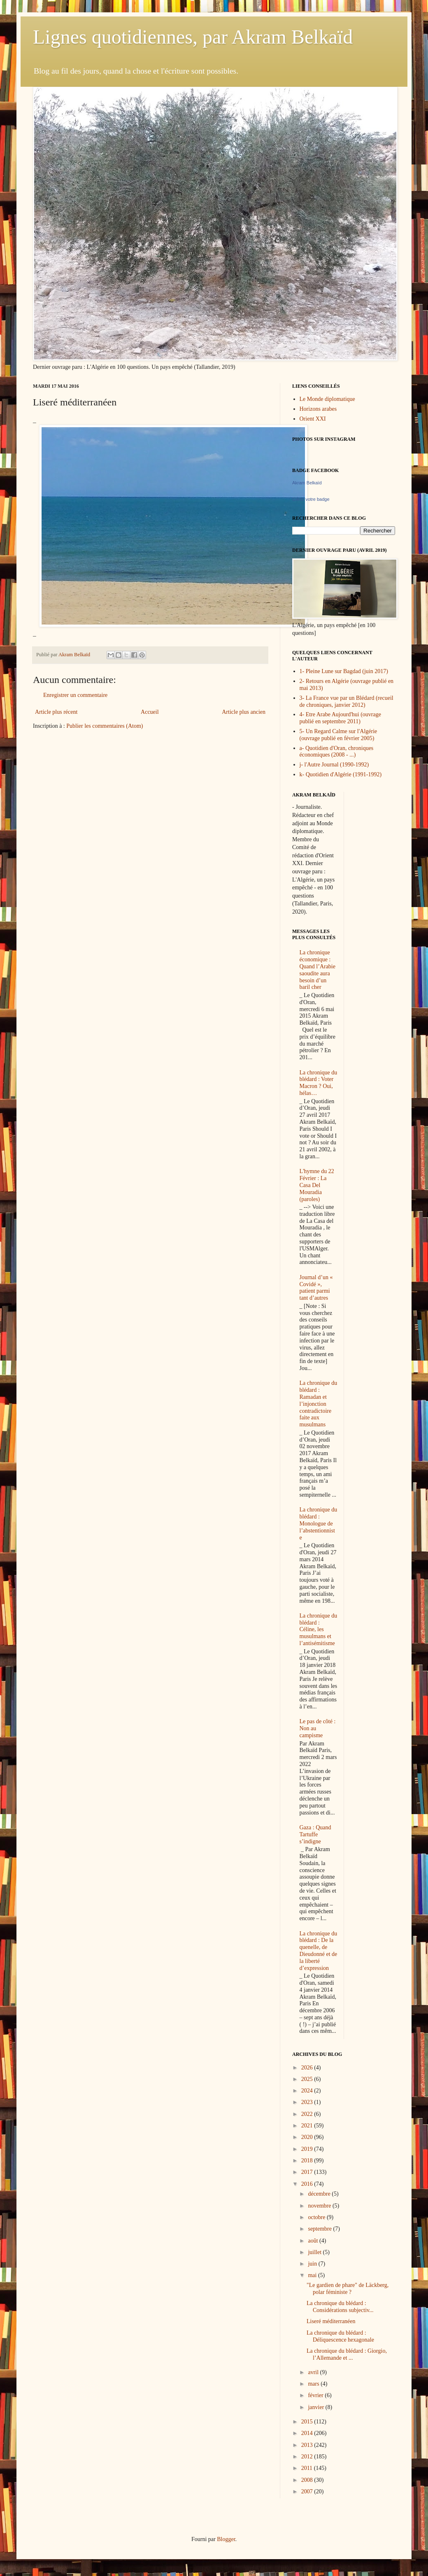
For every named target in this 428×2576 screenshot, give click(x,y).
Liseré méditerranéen (331, 2321)
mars (314, 2384)
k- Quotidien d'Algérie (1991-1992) (341, 774)
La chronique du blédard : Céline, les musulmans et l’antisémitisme (318, 1629)
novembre (320, 2206)
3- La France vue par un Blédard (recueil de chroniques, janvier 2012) (346, 701)
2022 (307, 2114)
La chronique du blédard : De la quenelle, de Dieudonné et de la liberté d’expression (318, 1950)
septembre (320, 2229)
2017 (307, 2172)
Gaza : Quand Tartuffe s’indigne (315, 1834)
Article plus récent (56, 712)
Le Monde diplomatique (327, 399)
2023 (307, 2102)
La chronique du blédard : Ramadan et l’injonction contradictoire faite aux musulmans (318, 1404)
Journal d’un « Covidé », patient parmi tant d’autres (316, 1287)
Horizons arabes (318, 409)
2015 (307, 2422)
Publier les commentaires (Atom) (104, 726)
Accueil (150, 712)
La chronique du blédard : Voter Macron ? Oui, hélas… (318, 1082)
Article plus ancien (243, 712)
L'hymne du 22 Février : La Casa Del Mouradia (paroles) (317, 1185)
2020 (307, 2137)
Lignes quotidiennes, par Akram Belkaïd (193, 37)
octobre (317, 2217)
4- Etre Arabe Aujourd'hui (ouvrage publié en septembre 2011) (340, 717)
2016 (307, 2184)
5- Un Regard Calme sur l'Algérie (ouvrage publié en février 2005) (338, 734)
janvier (316, 2407)
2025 (307, 2079)
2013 (307, 2445)
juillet (315, 2252)
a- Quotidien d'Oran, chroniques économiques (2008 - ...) (337, 751)
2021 (307, 2125)
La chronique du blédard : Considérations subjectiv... (340, 2306)
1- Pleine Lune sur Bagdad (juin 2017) (344, 671)
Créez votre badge (311, 499)
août (313, 2241)
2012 (307, 2456)
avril (314, 2372)
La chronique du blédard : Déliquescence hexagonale (340, 2336)
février (316, 2395)
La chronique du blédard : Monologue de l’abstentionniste (318, 1523)
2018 (307, 2160)
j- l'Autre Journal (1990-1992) (334, 764)
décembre (320, 2194)
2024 (307, 2091)
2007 (307, 2491)
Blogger (226, 2539)
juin (313, 2264)
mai (313, 2275)
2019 (307, 2149)
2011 (307, 2468)
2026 (307, 2068)
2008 (307, 2480)
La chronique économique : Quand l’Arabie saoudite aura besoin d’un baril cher (317, 969)
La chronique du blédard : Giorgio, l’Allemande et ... (347, 2354)
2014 (307, 2433)
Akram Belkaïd (307, 482)
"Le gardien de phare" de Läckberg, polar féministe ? (347, 2288)
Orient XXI (313, 419)
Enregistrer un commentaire (75, 695)
